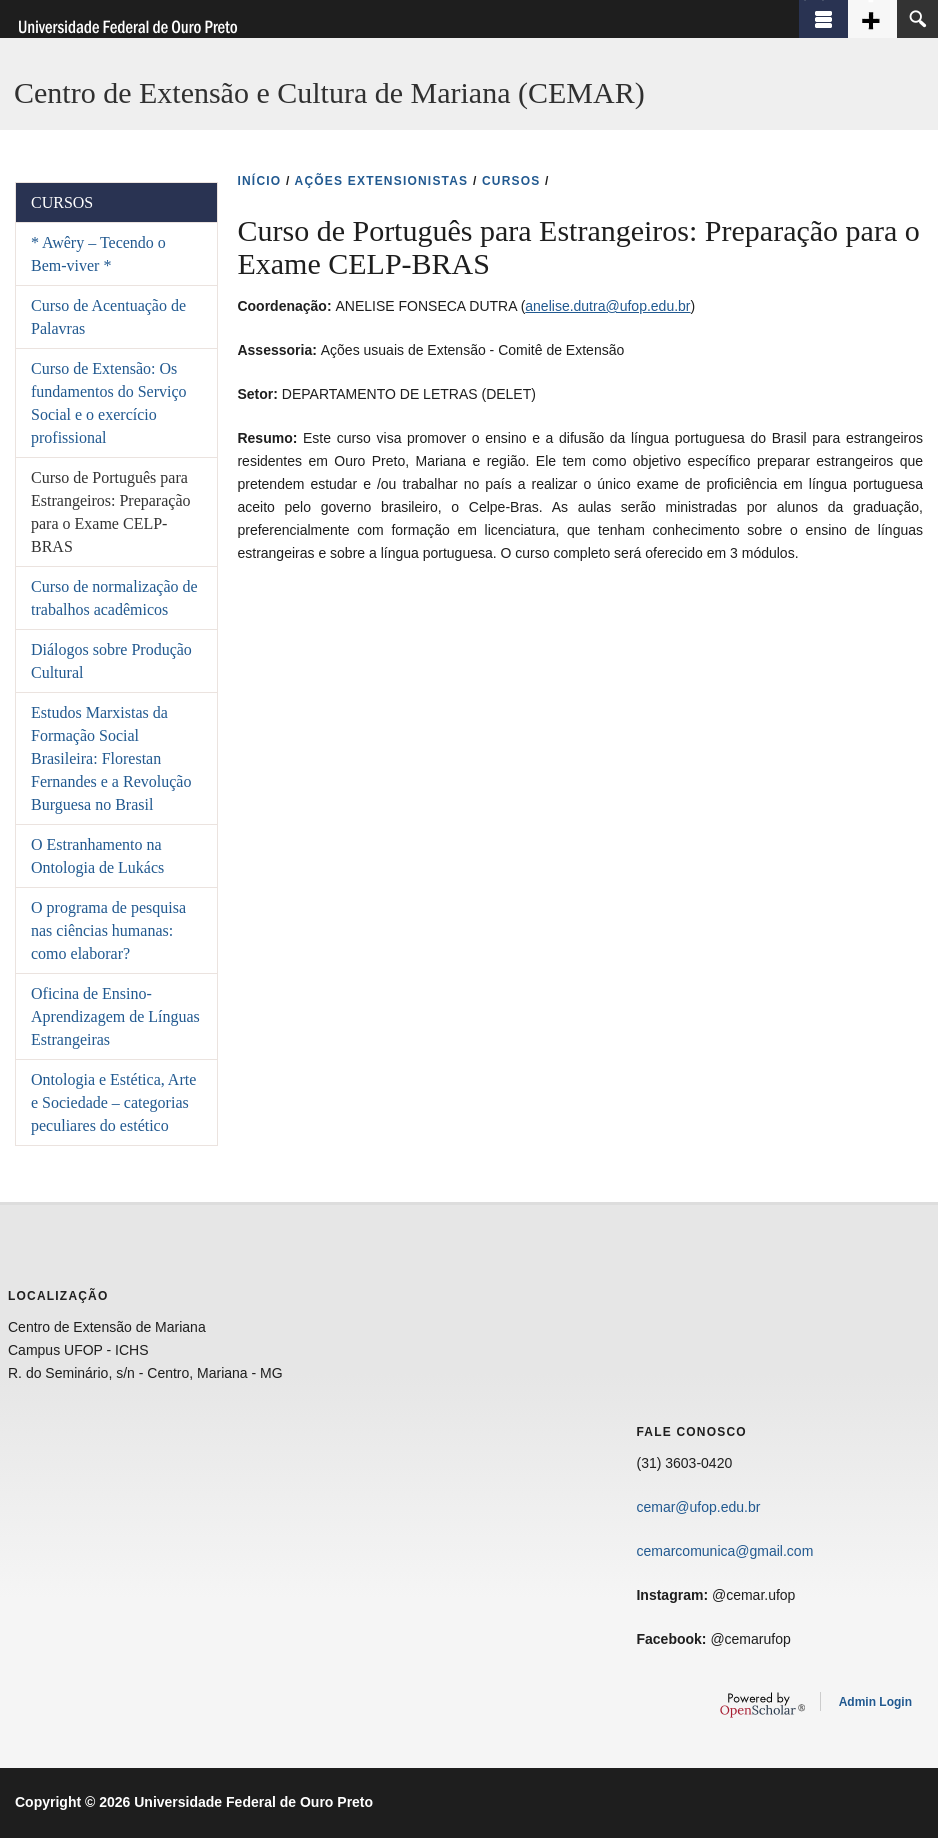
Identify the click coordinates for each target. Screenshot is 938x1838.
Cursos (62, 202)
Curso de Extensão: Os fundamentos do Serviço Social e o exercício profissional (109, 403)
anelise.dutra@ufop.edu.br (607, 306)
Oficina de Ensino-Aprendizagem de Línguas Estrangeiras (115, 1016)
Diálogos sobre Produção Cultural (111, 661)
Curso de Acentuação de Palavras (108, 317)
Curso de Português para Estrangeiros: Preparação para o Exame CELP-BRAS (110, 512)
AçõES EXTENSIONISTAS (382, 181)
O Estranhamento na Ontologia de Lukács (97, 856)
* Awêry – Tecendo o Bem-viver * (98, 254)
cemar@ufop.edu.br (698, 1507)
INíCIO (259, 181)
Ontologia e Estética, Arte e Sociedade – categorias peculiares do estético (113, 1102)
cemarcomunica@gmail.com (724, 1551)
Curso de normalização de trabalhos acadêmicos (114, 598)
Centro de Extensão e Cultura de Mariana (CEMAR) (329, 92)
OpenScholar (762, 1705)
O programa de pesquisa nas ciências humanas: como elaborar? (108, 930)
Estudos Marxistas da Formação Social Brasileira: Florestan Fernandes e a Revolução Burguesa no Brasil (111, 758)
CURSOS (511, 181)
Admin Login (875, 1702)
